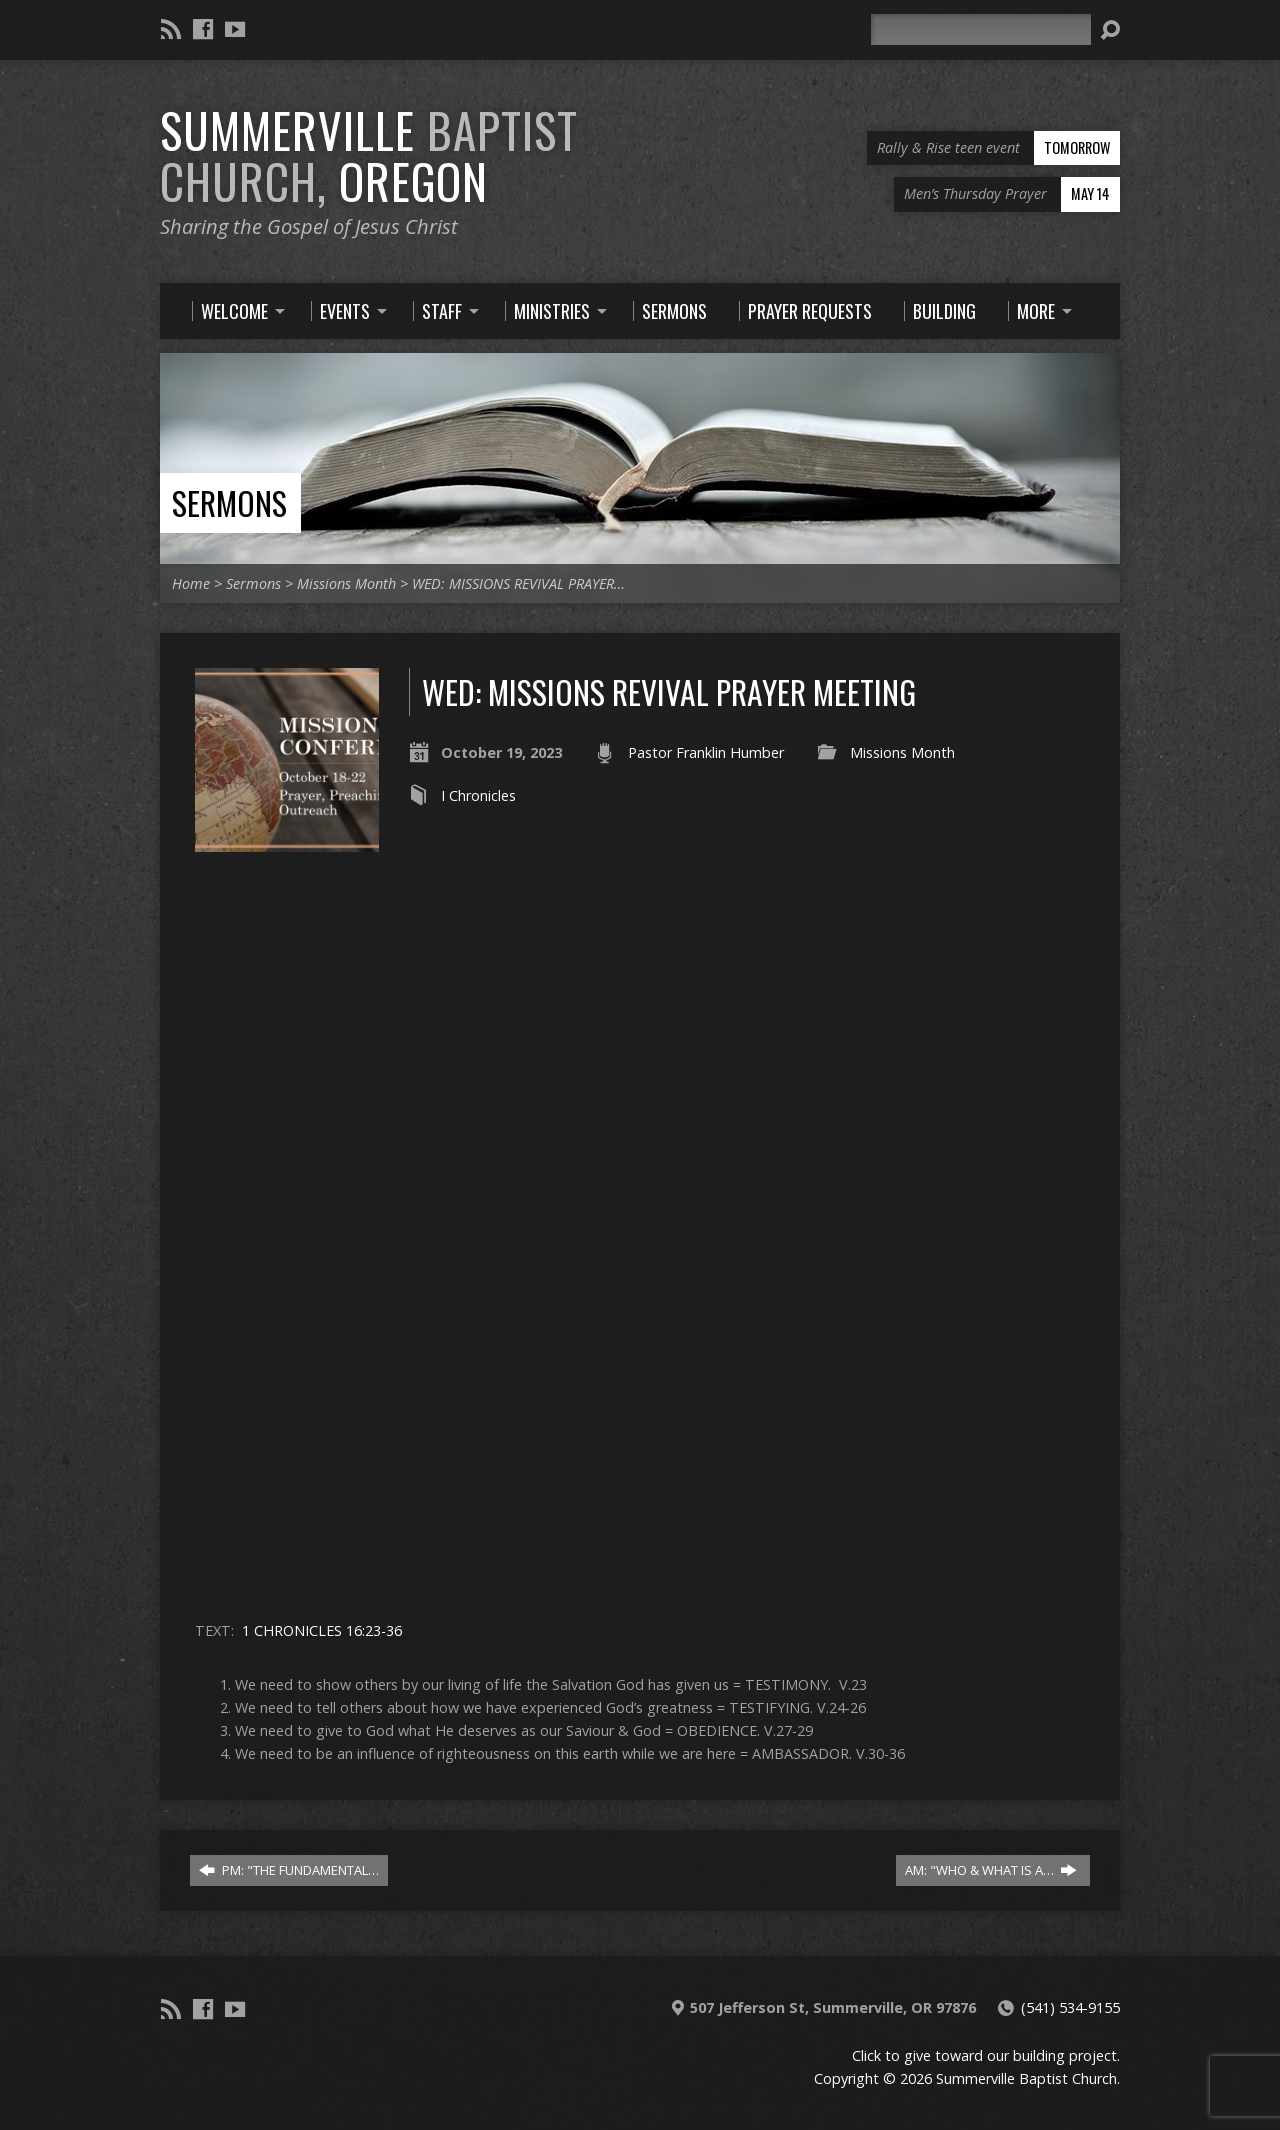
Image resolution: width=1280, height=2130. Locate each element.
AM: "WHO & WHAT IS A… (991, 1870)
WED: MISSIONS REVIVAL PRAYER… (518, 583)
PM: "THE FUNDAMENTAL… (289, 1870)
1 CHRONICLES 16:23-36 (322, 1630)
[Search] (981, 29)
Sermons (229, 502)
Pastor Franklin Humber (706, 752)
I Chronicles (478, 795)
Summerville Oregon (369, 155)
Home (191, 583)
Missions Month (346, 583)
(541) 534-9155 (1070, 2007)
